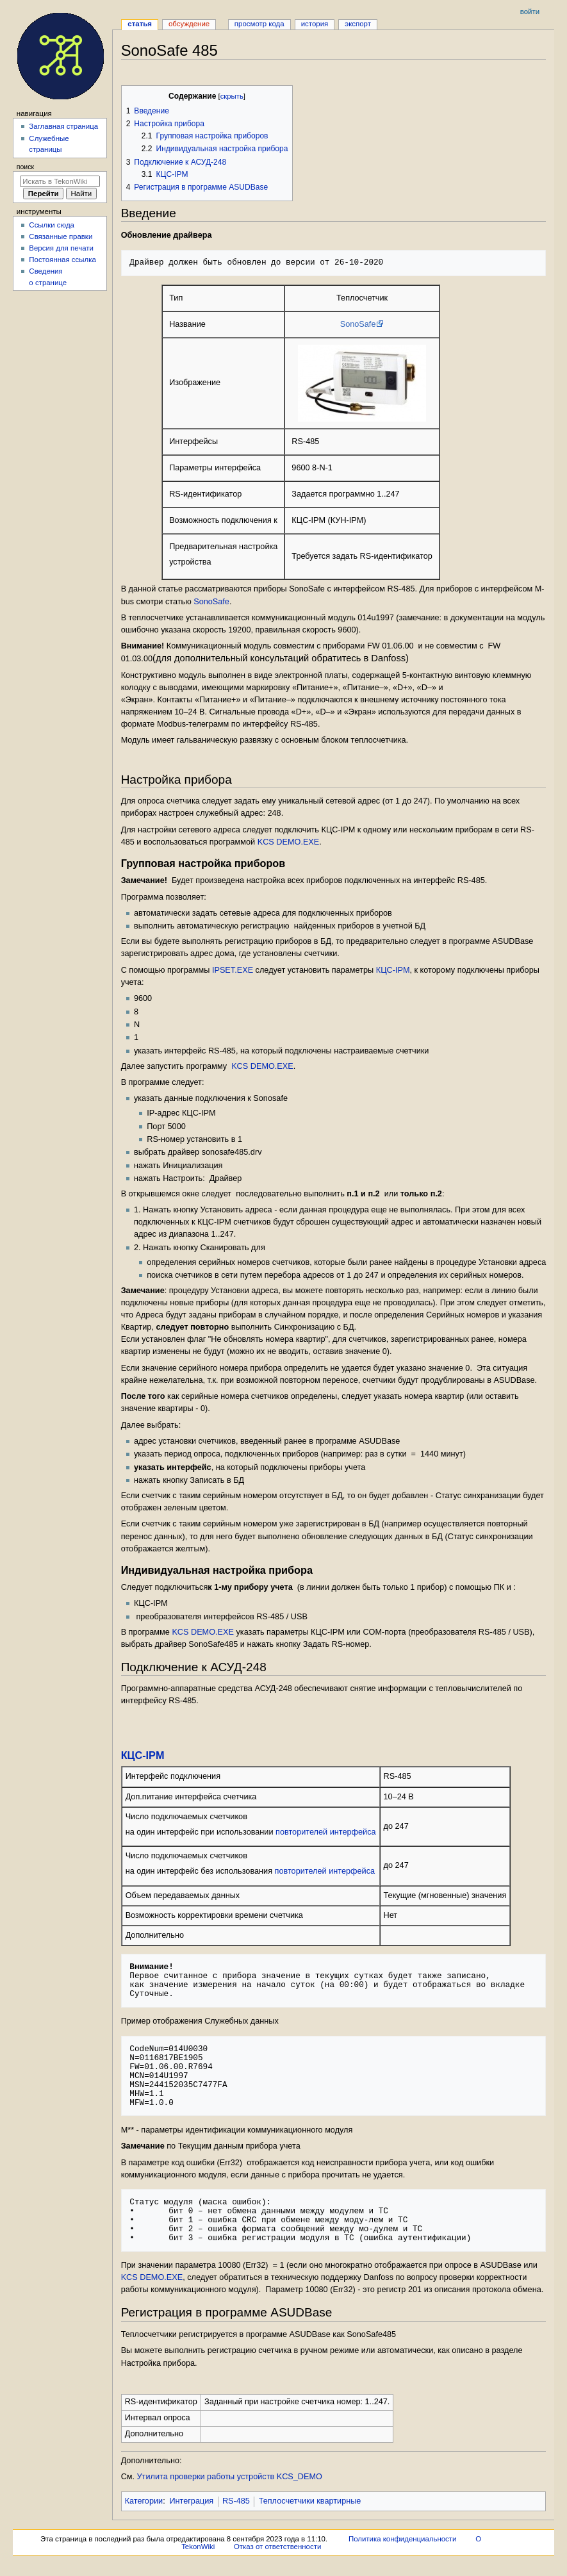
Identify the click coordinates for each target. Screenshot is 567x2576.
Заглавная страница (63, 126)
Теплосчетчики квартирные (310, 2501)
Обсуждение (189, 24)
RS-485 (236, 2501)
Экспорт (358, 24)
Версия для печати (61, 248)
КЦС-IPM (393, 970)
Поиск (25, 166)
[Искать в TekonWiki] (60, 181)
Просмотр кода (259, 24)
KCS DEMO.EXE (289, 842)
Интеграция (191, 2501)
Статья (139, 24)
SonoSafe (358, 324)
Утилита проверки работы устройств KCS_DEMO (229, 2476)
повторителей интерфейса (325, 1832)
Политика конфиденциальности (403, 2539)
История (315, 24)
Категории (144, 2501)
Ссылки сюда (51, 225)
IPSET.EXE (232, 970)
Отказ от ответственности (277, 2546)
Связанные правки (60, 236)
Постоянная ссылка (62, 259)
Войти (529, 11)
